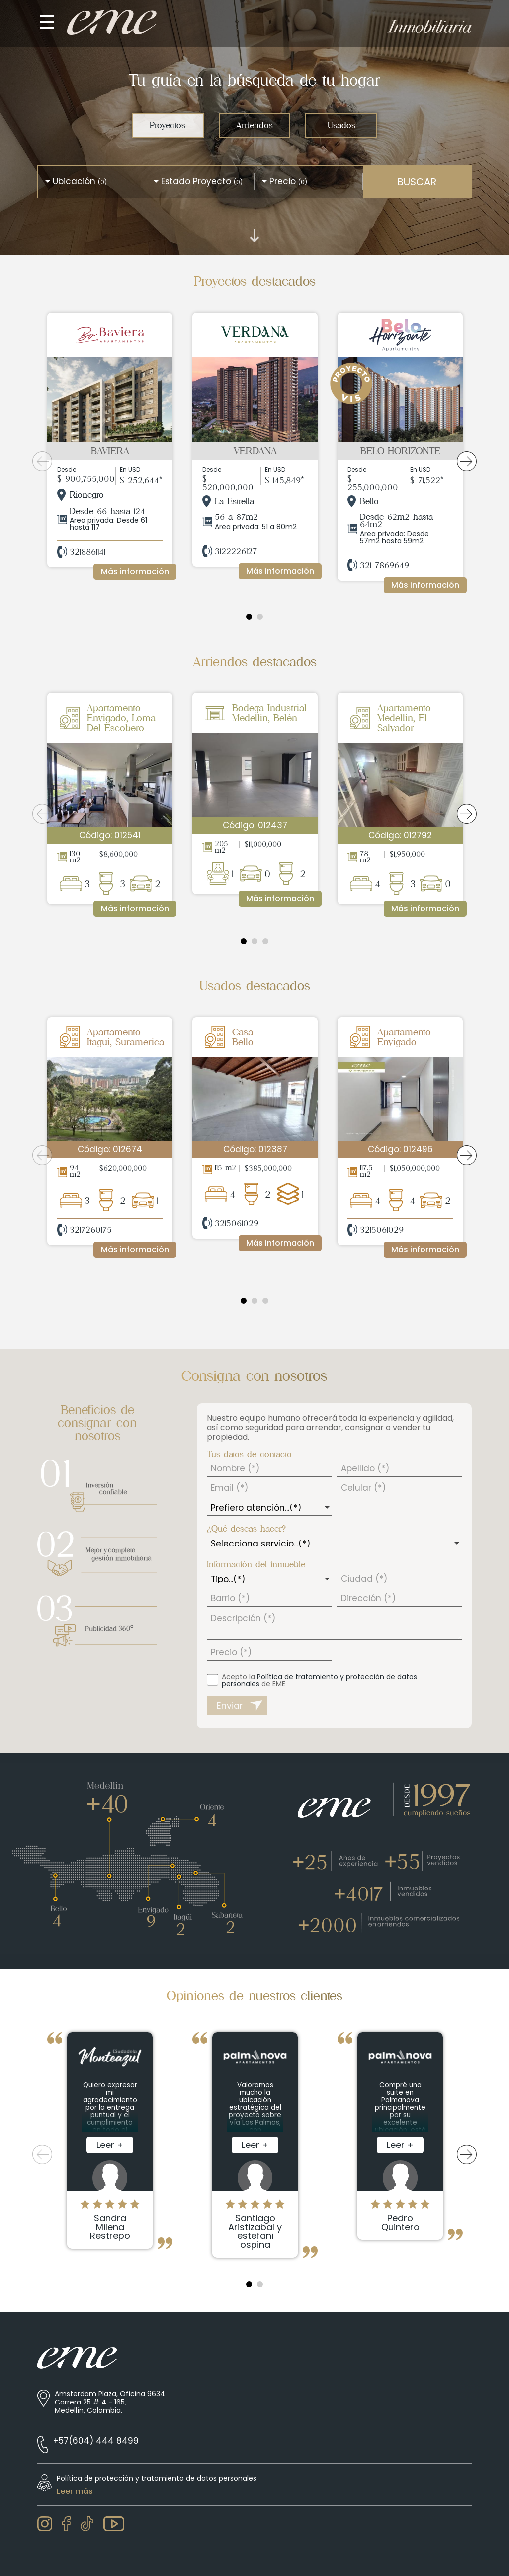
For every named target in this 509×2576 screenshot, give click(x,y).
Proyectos (167, 125)
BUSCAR (416, 182)
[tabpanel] (109, 452)
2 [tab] (260, 617)
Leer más (75, 2491)
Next (467, 461)
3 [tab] (265, 941)
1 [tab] (249, 617)
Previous (42, 461)
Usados (341, 125)
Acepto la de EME (319, 1680)
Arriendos (254, 125)
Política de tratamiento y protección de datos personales (319, 1680)
